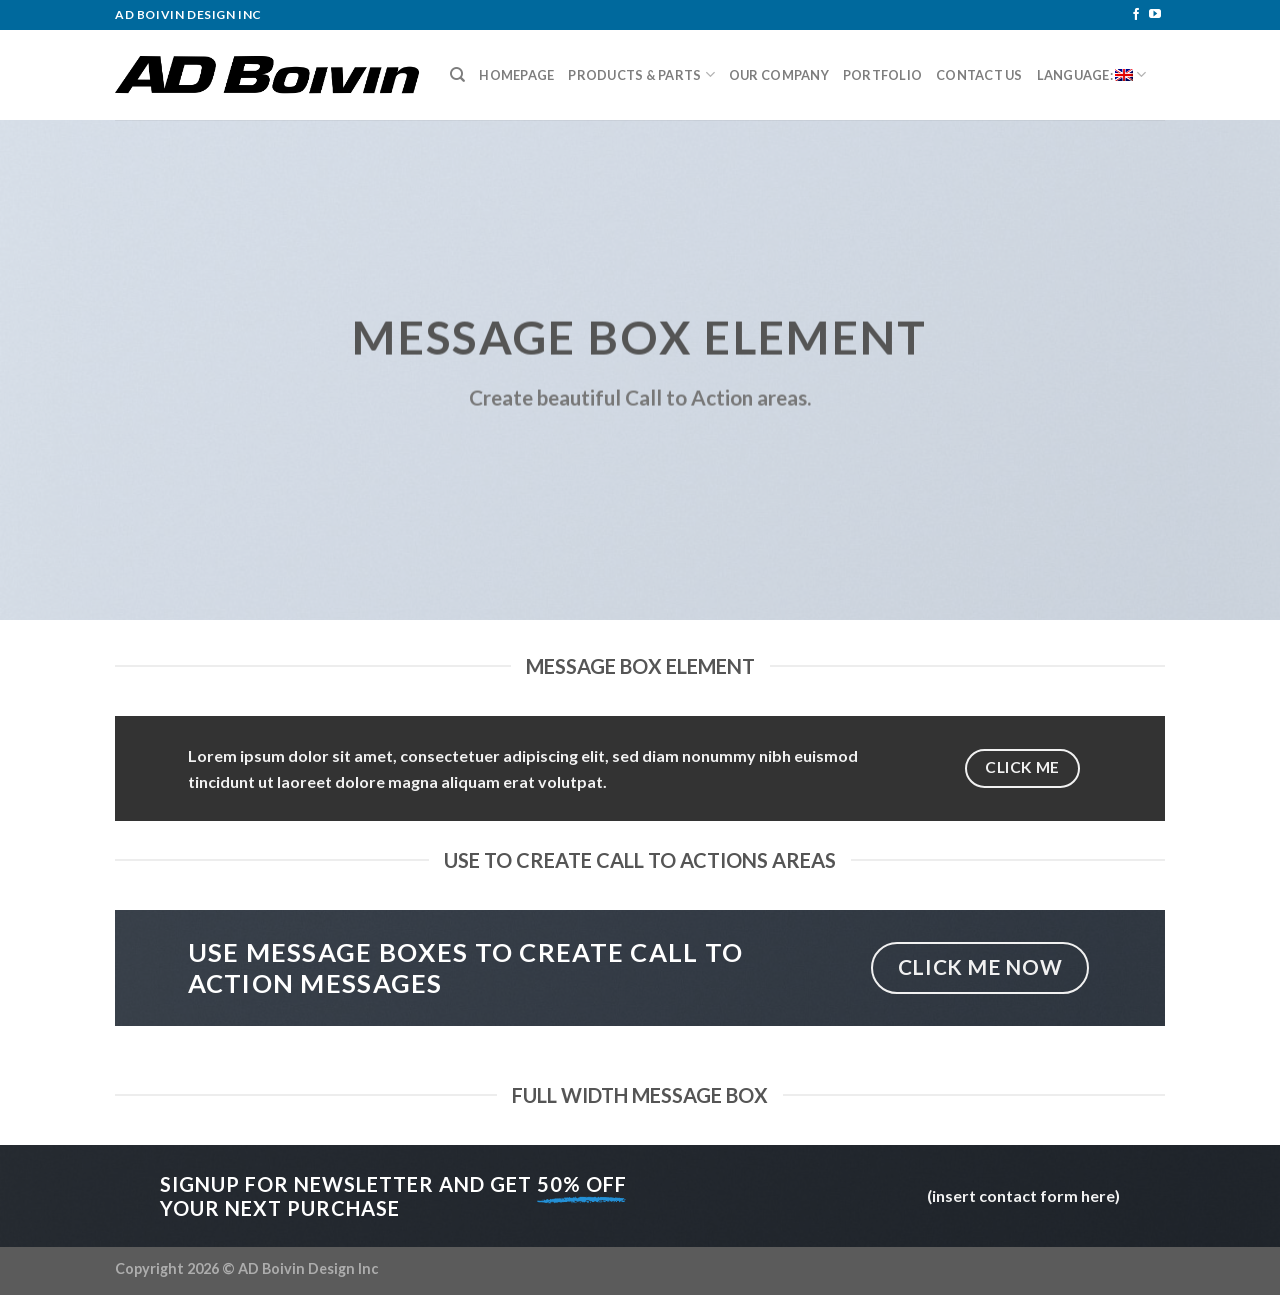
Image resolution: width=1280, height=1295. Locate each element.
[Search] (457, 75)
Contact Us (979, 75)
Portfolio (882, 75)
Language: (1092, 74)
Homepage (516, 75)
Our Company (779, 75)
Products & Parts (641, 74)
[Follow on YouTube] (1155, 15)
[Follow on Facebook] (1136, 15)
